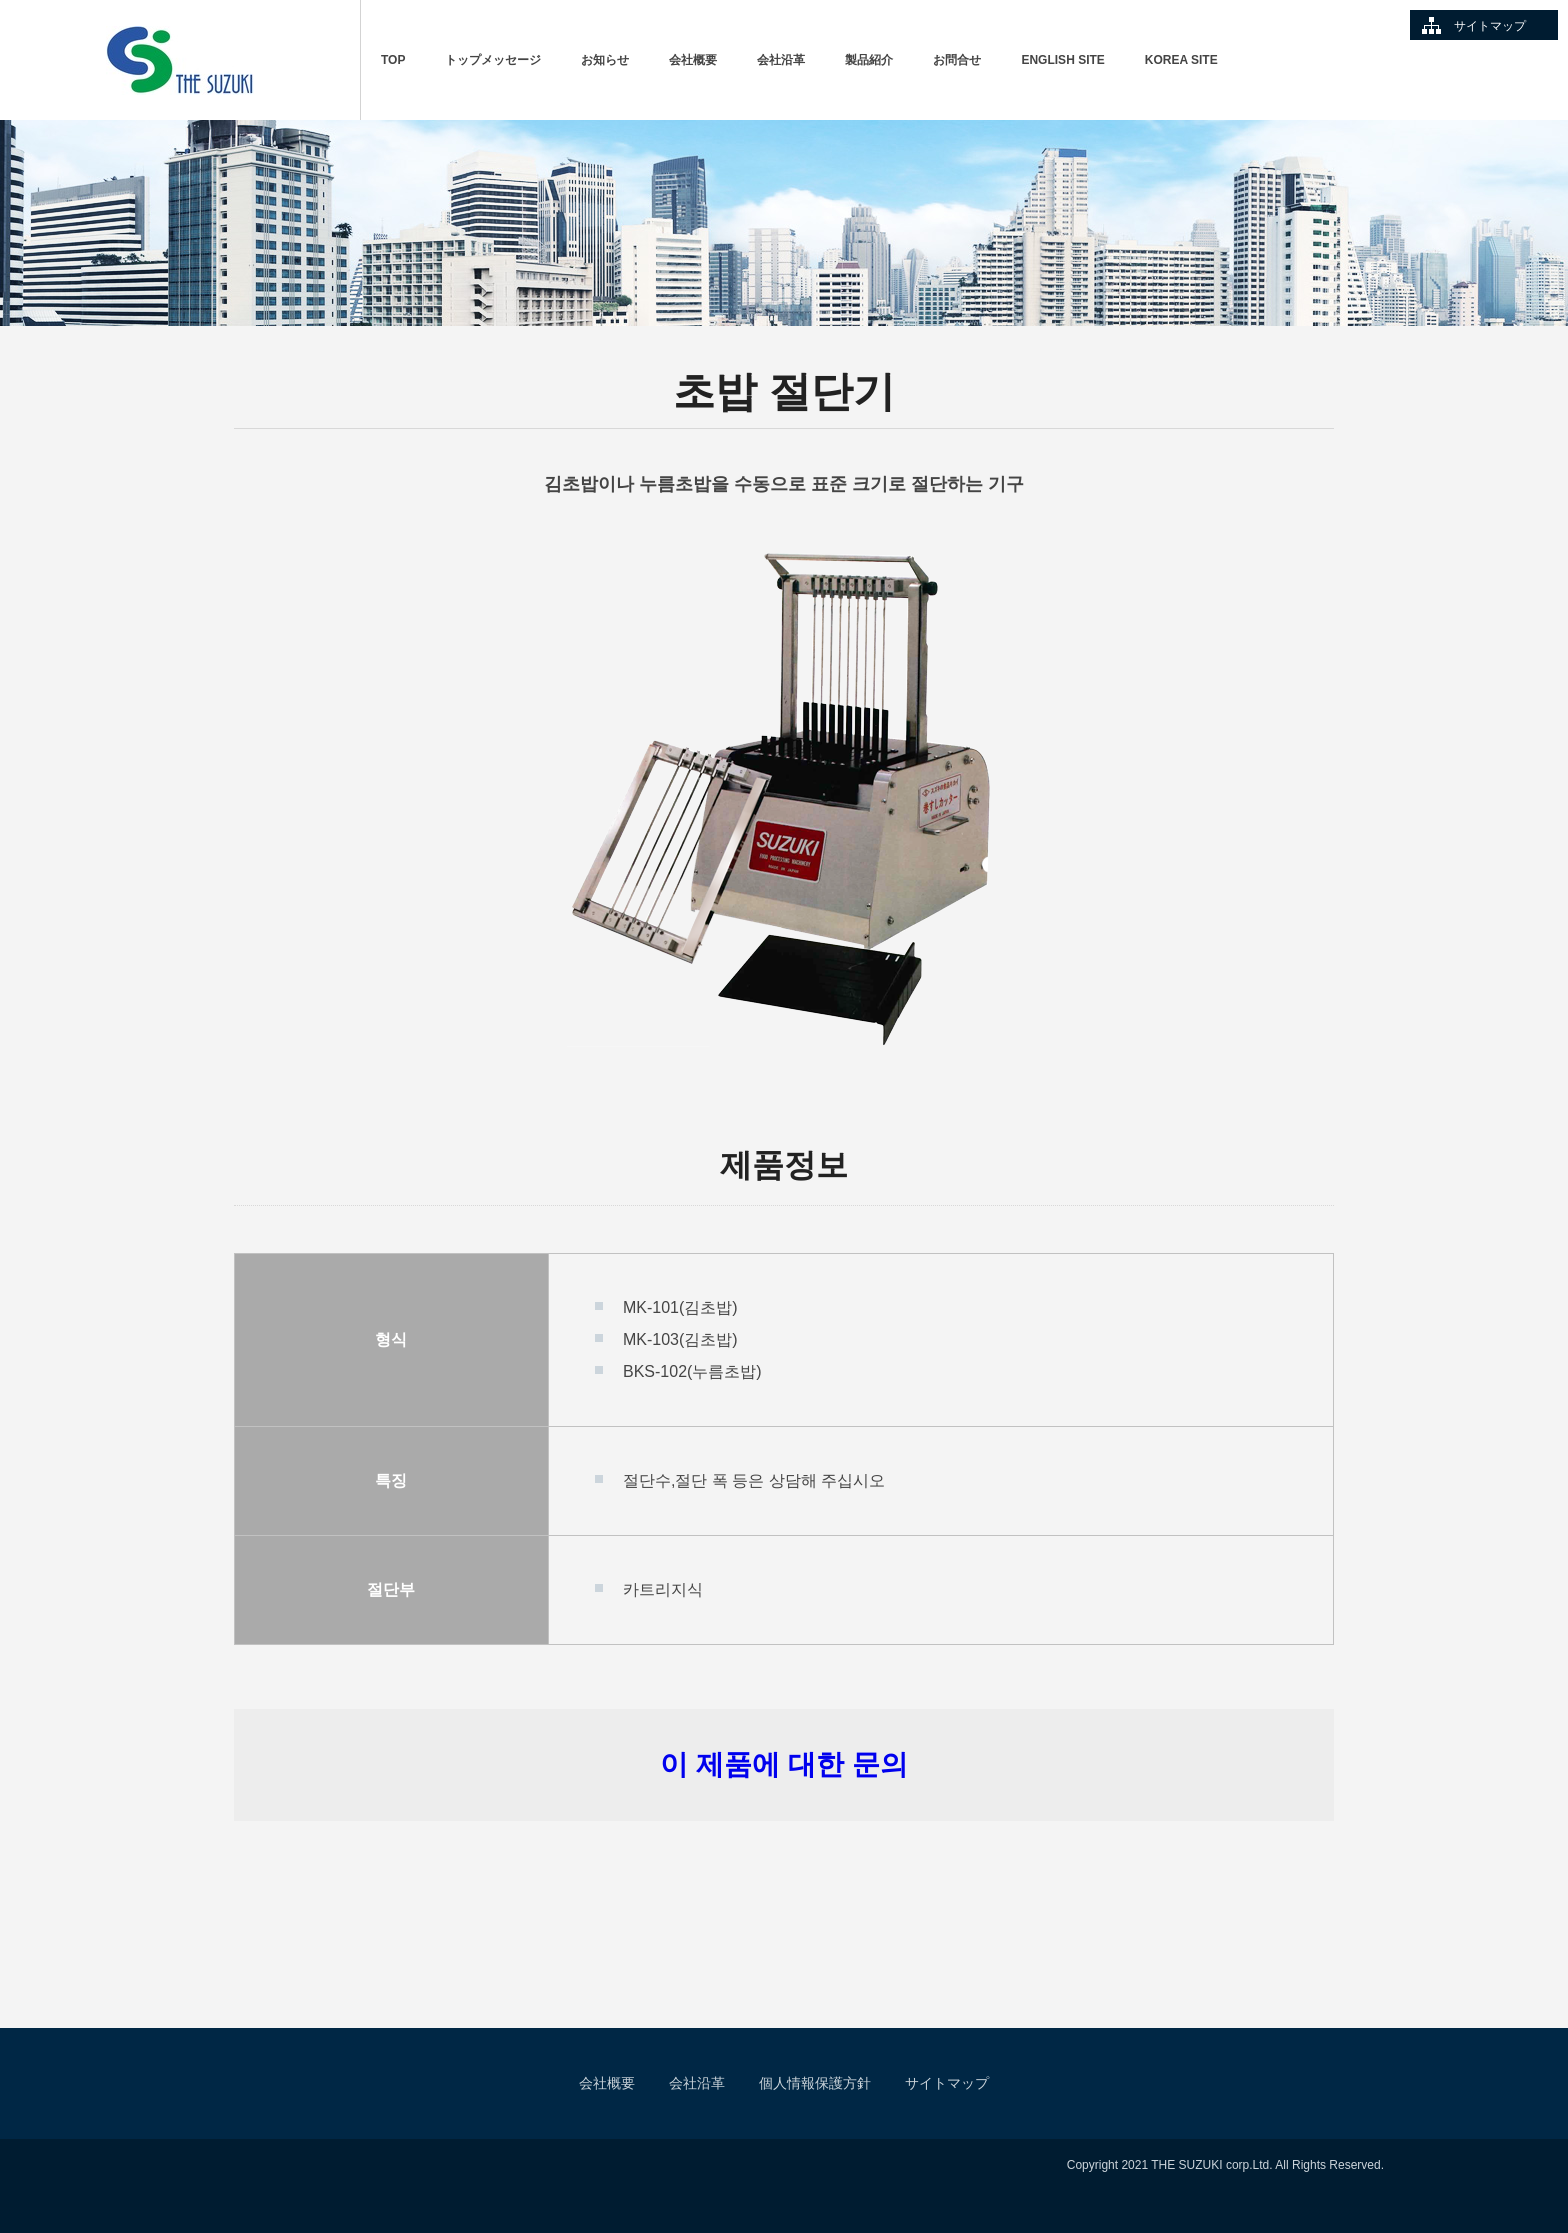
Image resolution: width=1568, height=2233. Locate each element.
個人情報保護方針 (815, 2083)
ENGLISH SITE (1062, 60)
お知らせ (605, 60)
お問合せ (957, 60)
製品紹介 (869, 60)
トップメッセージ (493, 60)
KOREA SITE (1181, 60)
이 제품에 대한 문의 (783, 1764)
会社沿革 (781, 60)
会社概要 (693, 60)
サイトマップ (1490, 26)
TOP (393, 60)
